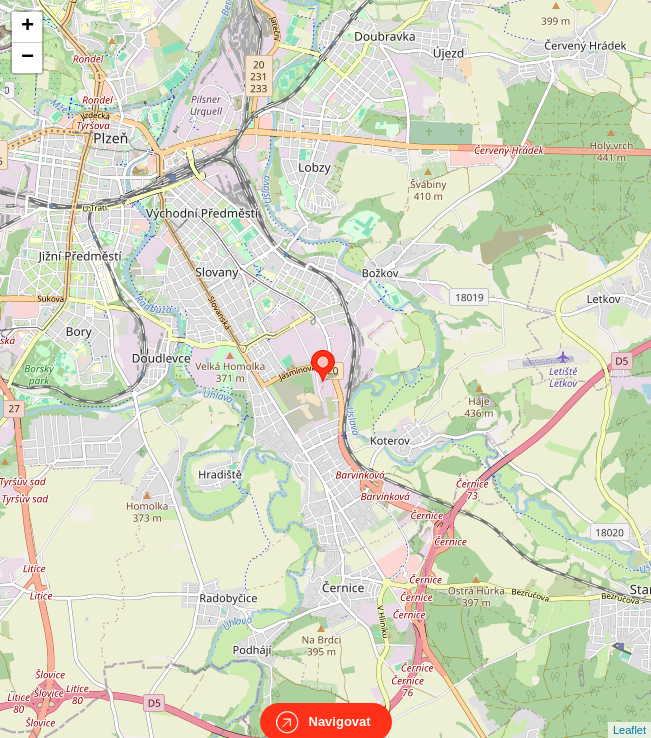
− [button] (27, 58)
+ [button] (27, 27)
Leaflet (629, 712)
